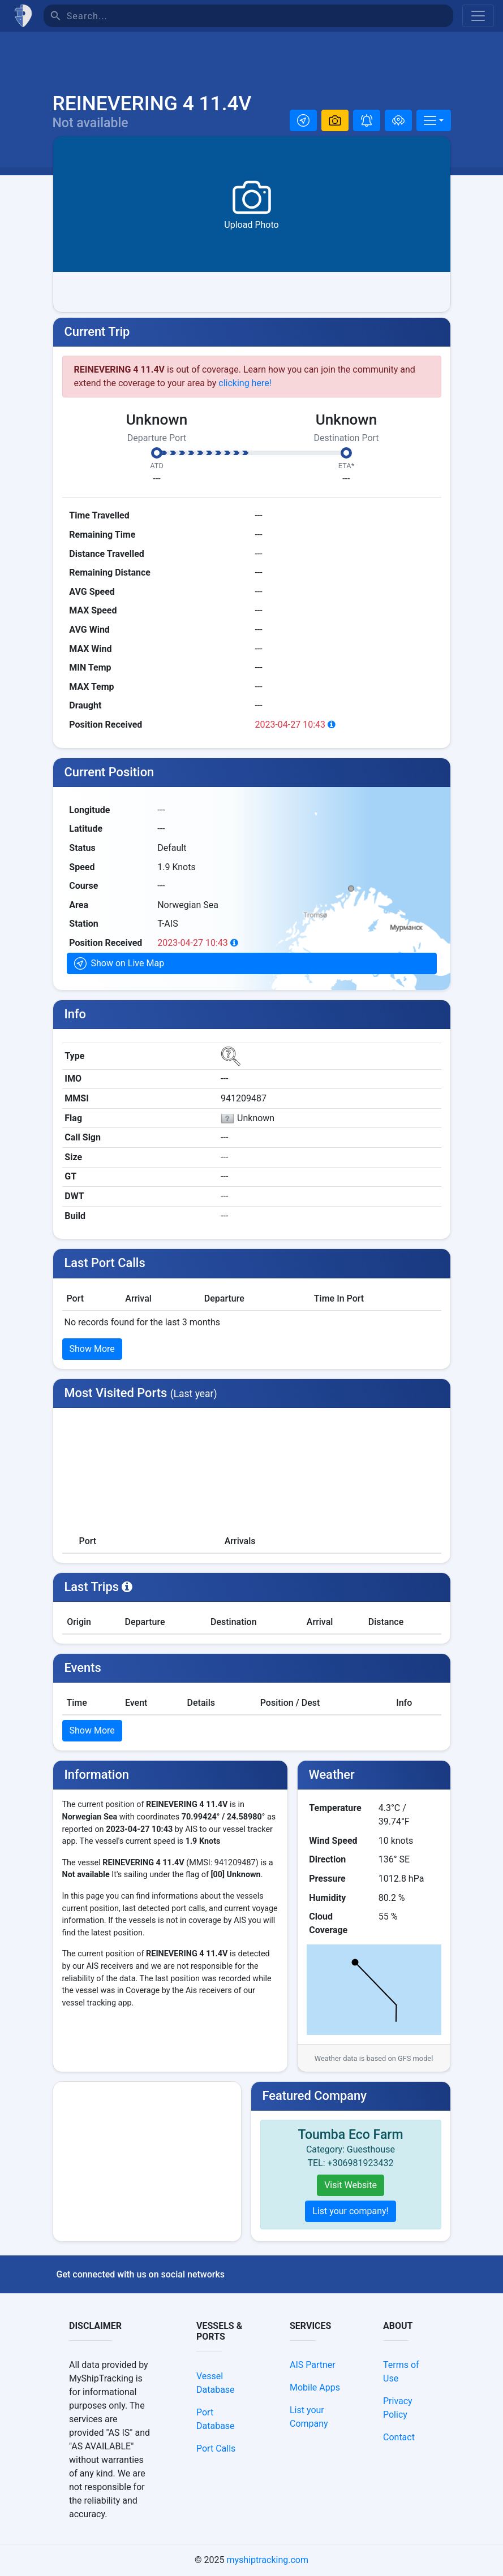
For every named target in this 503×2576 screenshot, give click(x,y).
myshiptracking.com (267, 2560)
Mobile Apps (315, 2387)
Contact (399, 2437)
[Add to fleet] (398, 120)
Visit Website (350, 2185)
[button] (303, 120)
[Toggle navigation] (478, 16)
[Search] (260, 16)
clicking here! (245, 383)
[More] (433, 120)
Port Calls (215, 2448)
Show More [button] (92, 1348)
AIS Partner (313, 2364)
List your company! (350, 2211)
